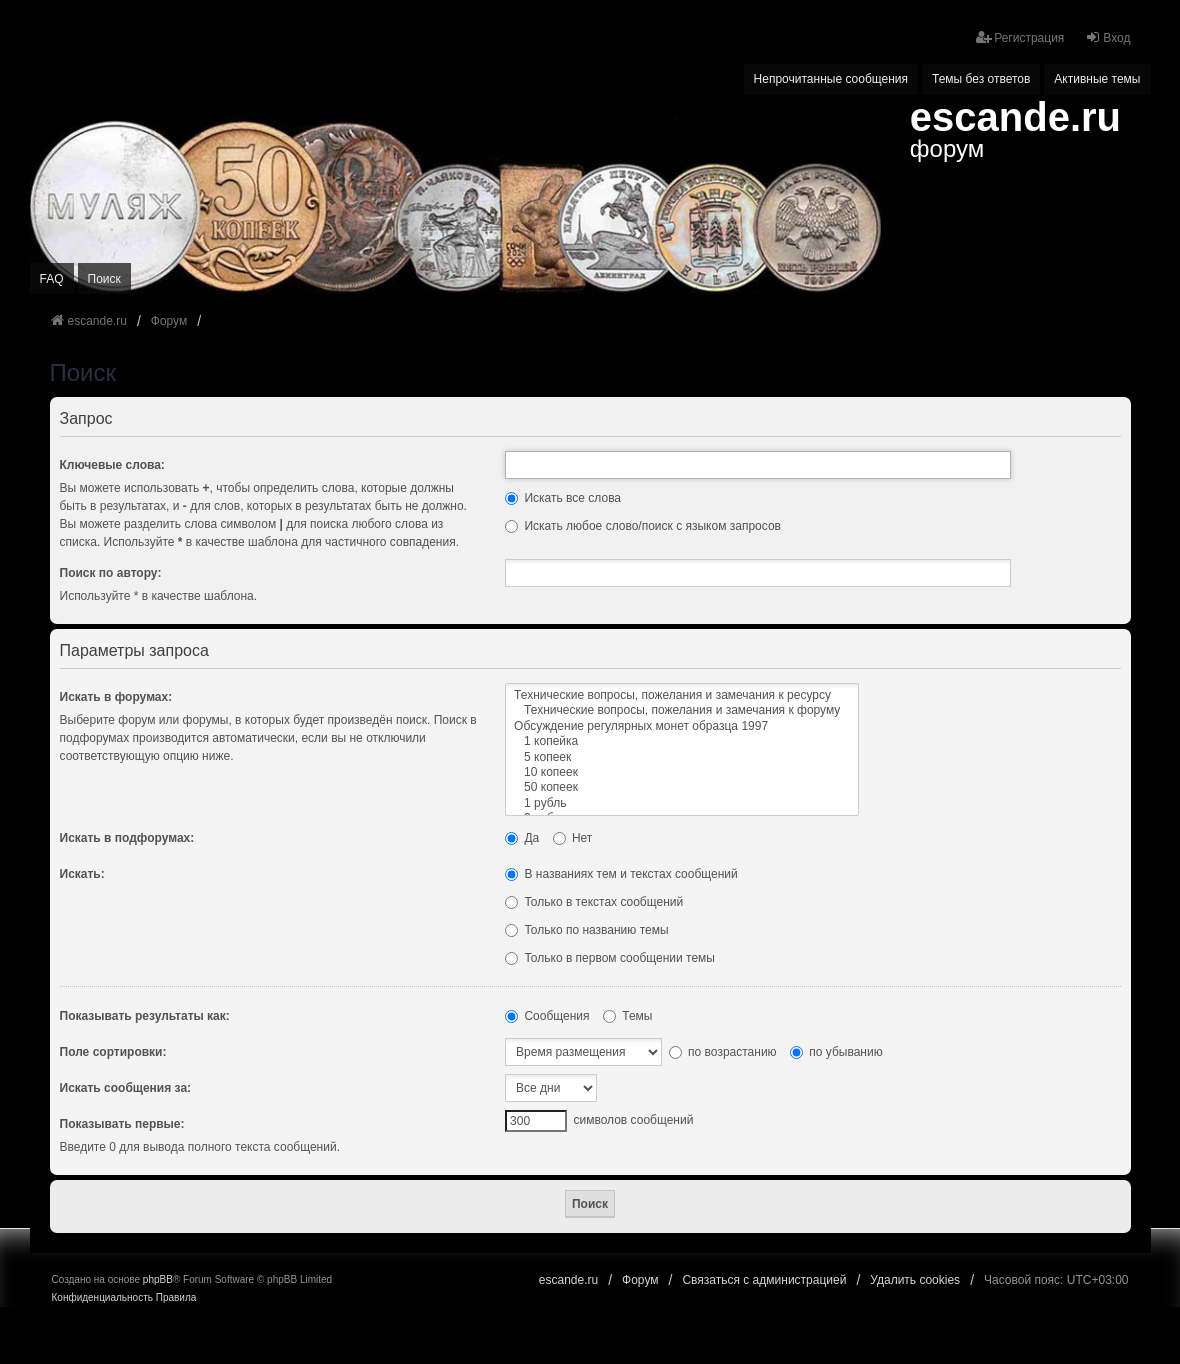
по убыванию (836, 1052)
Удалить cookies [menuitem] (915, 1280)
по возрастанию (723, 1052)
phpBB (158, 1279)
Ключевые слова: (112, 465)
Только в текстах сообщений (594, 902)
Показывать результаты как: (145, 1016)
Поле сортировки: (113, 1052)
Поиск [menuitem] (104, 279)
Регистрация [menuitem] (1020, 37)
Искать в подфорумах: (127, 838)
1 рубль (682, 803)
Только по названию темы (586, 930)
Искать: (82, 874)
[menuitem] (102, 1298)
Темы (628, 1016)
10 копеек (682, 772)
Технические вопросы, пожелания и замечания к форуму (682, 710)
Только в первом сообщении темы (610, 958)
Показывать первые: (122, 1124)
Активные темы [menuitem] (1097, 79)
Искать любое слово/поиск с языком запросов (643, 526)
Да (522, 838)
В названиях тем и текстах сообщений (621, 874)
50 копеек (682, 787)
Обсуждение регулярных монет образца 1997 (682, 726)
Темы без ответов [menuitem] (981, 79)
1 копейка (682, 741)
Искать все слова (563, 498)
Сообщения (547, 1016)
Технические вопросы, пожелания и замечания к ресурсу (682, 695)
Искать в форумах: (116, 697)
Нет (573, 838)
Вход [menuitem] (1107, 37)
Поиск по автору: (111, 573)
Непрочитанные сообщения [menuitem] (831, 79)
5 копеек (682, 757)
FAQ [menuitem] (52, 279)
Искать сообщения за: (126, 1088)
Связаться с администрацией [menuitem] (764, 1280)
